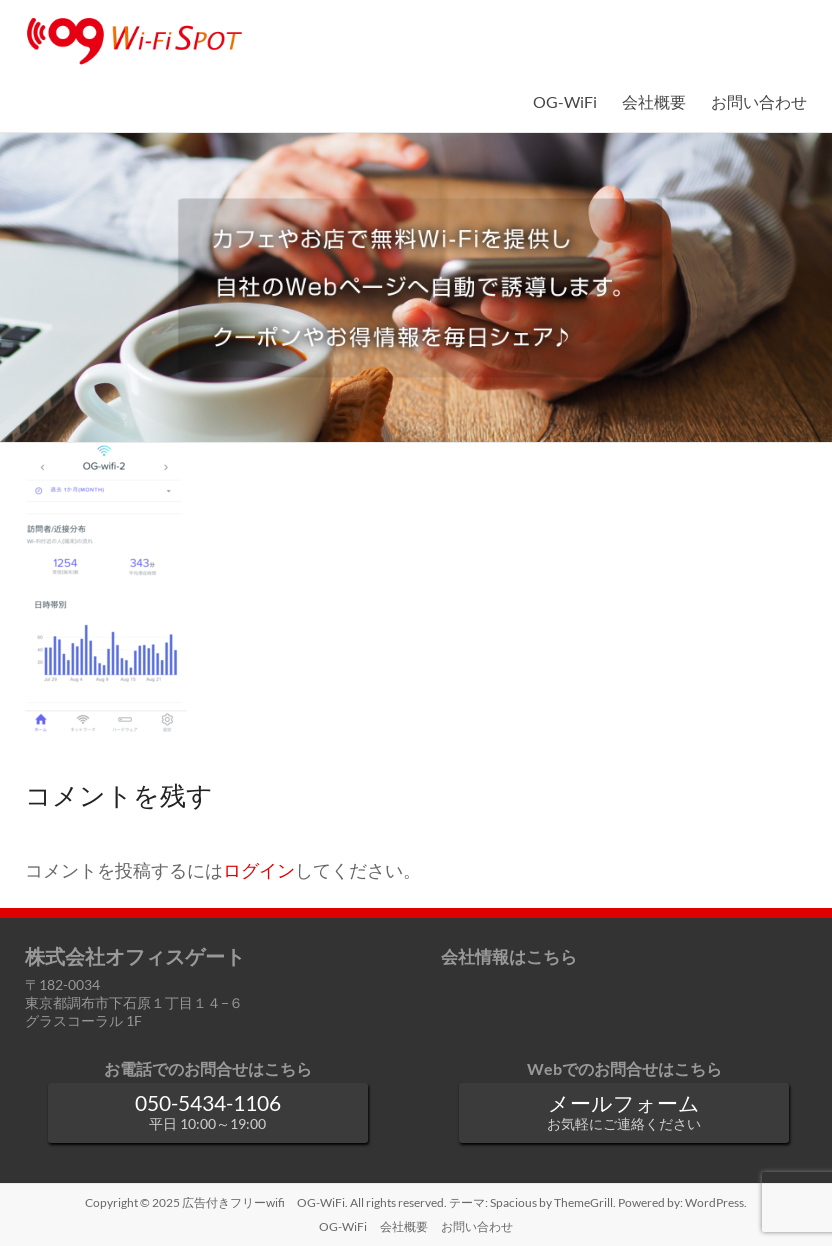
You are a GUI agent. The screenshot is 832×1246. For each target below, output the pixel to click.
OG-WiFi (565, 101)
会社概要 (654, 101)
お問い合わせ (759, 101)
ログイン (259, 870)
